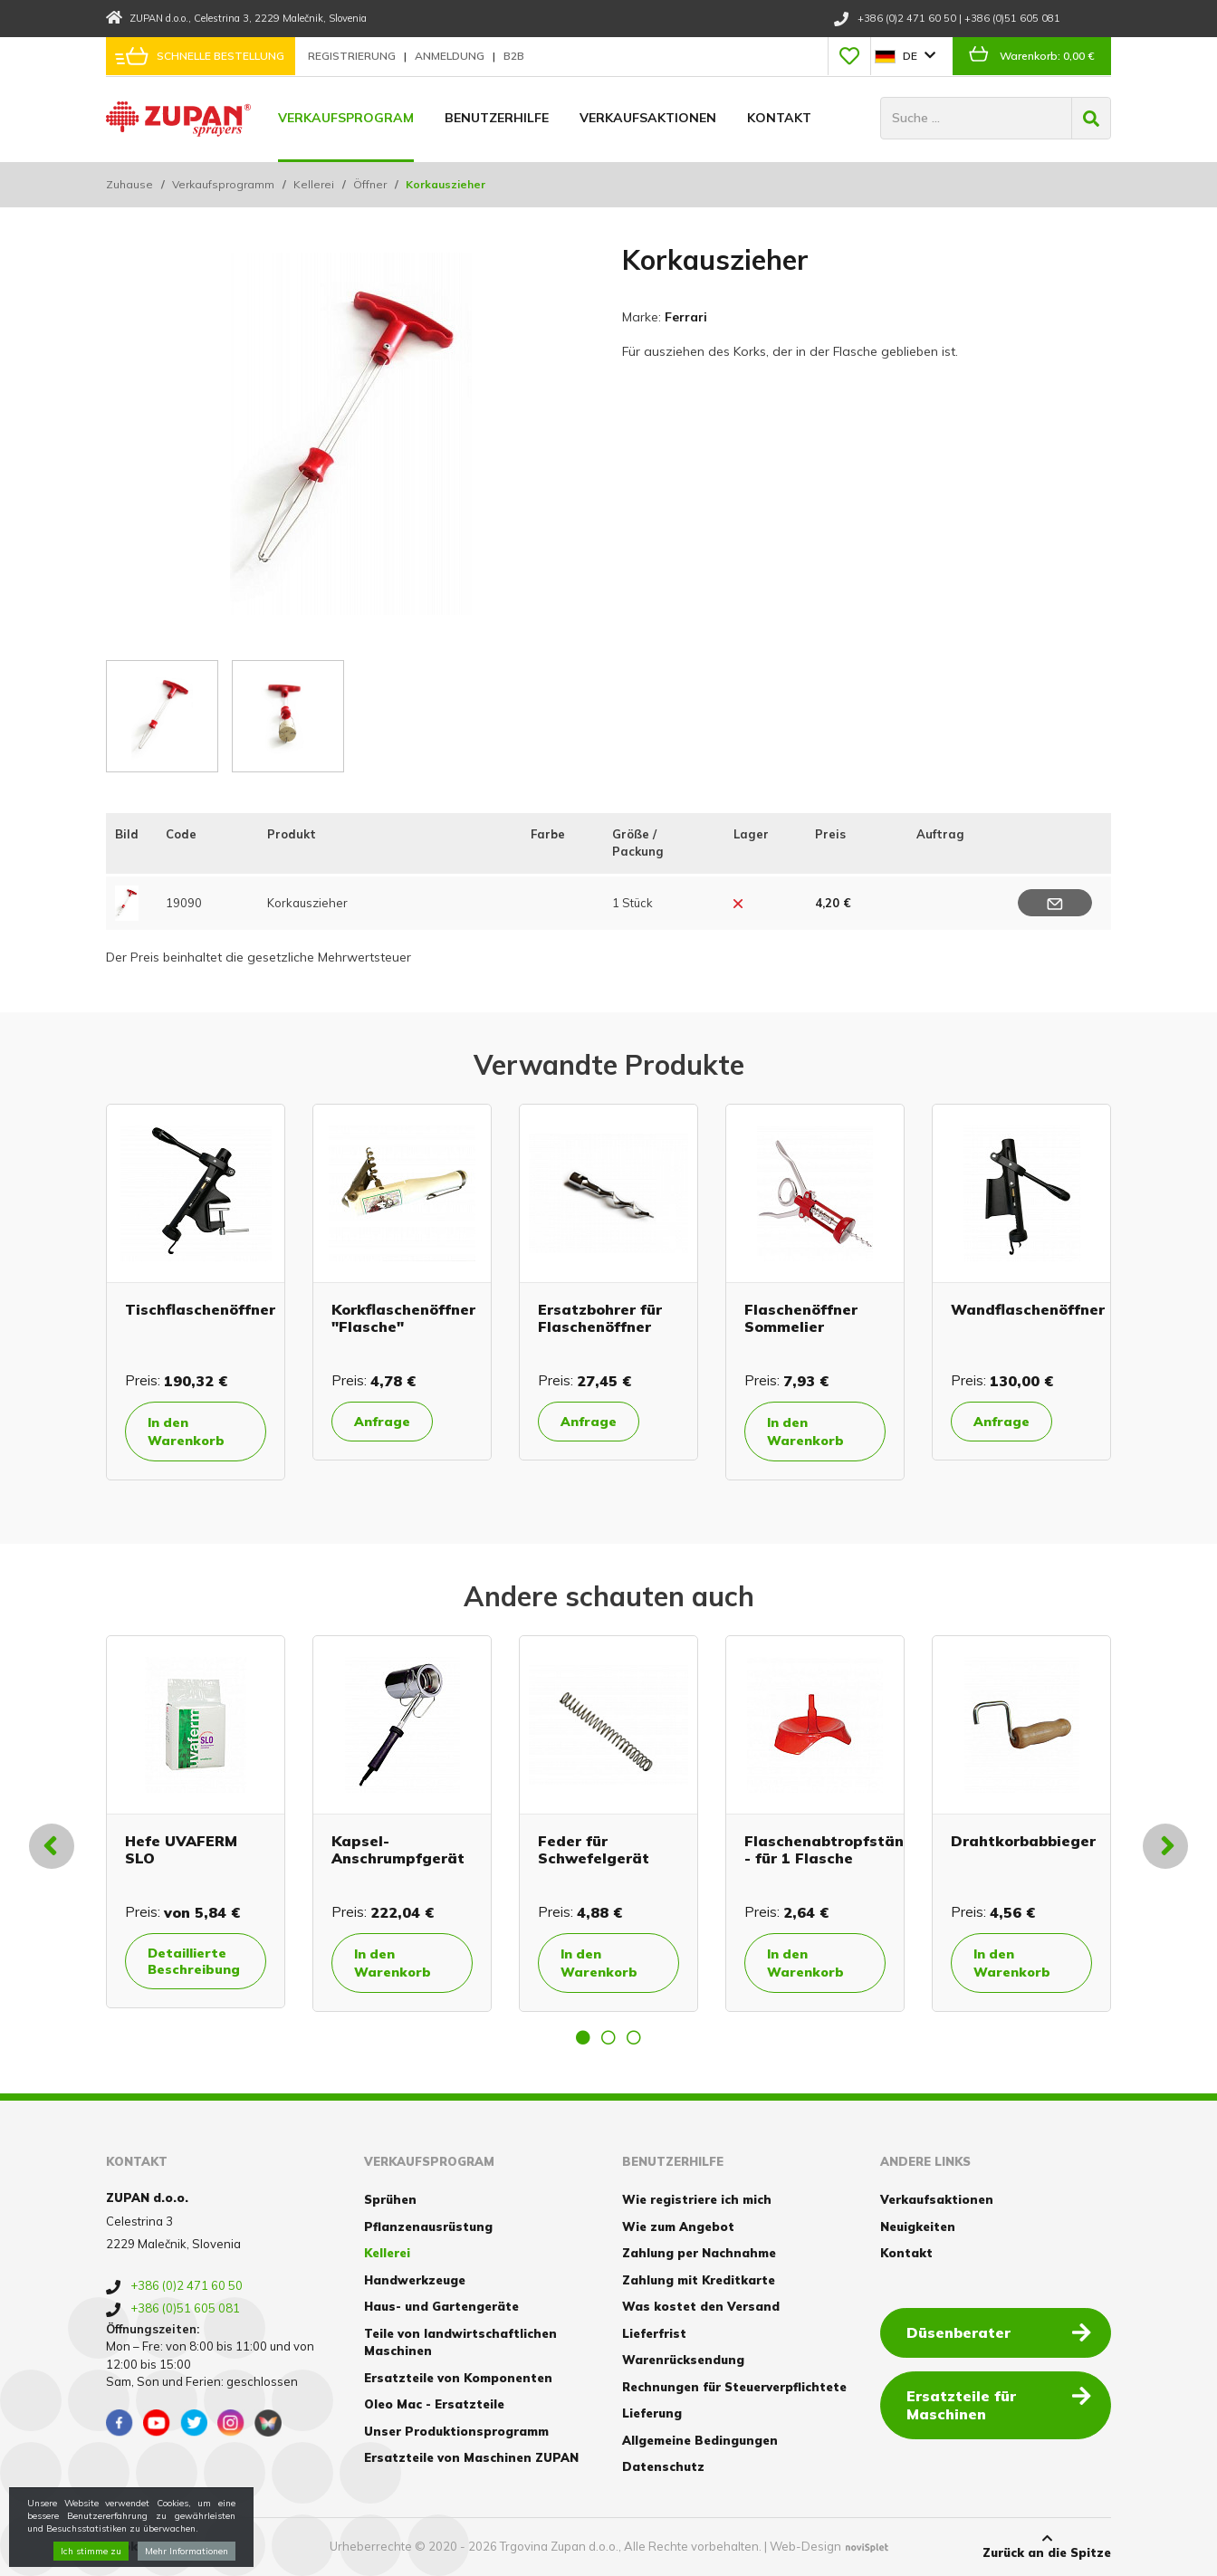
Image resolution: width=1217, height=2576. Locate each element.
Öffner (370, 184)
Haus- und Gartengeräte (441, 2306)
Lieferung (652, 2413)
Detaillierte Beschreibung (194, 1961)
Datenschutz (663, 2466)
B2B (513, 55)
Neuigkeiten (917, 2226)
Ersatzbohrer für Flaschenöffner (600, 1318)
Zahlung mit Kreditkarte (698, 2280)
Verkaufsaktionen (648, 118)
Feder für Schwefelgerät (593, 1849)
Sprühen (390, 2199)
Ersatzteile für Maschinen (998, 2404)
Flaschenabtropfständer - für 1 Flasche (836, 1849)
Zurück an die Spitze (1046, 2546)
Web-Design (805, 2546)
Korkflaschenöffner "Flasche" (403, 1318)
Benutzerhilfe (497, 118)
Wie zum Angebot (678, 2226)
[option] (195, 1292)
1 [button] (583, 2037)
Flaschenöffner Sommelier (801, 1318)
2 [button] (608, 2037)
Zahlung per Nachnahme (699, 2253)
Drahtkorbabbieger (1023, 1841)
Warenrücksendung (683, 2359)
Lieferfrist (654, 2333)
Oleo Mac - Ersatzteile (434, 2404)
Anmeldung (451, 55)
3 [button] (634, 2037)
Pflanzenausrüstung (428, 2226)
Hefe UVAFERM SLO (181, 1849)
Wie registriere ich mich (696, 2199)
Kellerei (313, 184)
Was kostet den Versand (701, 2306)
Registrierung (353, 55)
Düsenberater (998, 2331)
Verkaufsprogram (346, 118)
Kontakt (779, 118)
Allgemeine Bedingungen (700, 2440)
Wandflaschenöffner (1028, 1309)
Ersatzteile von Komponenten (458, 2377)
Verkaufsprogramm (223, 184)
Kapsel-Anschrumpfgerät (398, 1849)
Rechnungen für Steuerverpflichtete (734, 2387)
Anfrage (382, 1421)
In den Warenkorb (186, 1431)
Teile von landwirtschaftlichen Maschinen (460, 2342)
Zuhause (129, 184)
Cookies (131, 2546)
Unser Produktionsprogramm (456, 2431)
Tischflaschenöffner (200, 1309)
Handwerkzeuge (414, 2280)
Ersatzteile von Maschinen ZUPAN (471, 2457)
